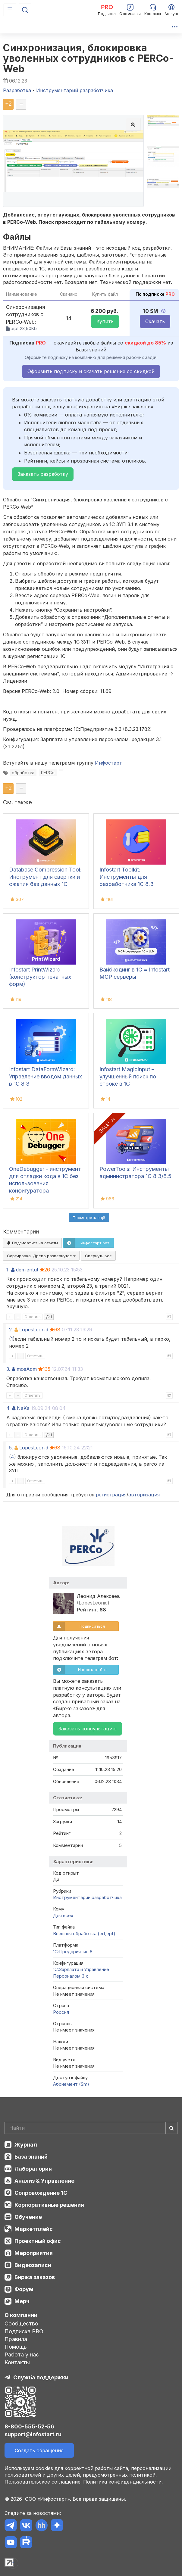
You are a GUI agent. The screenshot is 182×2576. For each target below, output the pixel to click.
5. (11, 1448)
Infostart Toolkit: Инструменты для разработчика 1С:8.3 (126, 876)
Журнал (25, 2144)
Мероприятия (33, 2253)
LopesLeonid (33, 1330)
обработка (23, 772)
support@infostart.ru (33, 2434)
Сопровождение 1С (40, 2193)
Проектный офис (37, 2241)
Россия (61, 2012)
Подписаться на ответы (32, 1242)
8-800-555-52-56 (29, 2426)
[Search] (91, 2128)
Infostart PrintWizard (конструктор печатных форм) (40, 976)
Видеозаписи (32, 2265)
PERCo (48, 772)
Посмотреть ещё (89, 1217)
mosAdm (27, 1369)
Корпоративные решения (49, 2205)
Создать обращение (39, 2450)
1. (8, 1270)
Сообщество (21, 2323)
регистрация (111, 1495)
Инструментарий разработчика (87, 1897)
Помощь (16, 2347)
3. (8, 1369)
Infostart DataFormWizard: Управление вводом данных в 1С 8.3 (45, 1076)
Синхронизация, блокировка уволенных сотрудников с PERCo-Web (88, 58)
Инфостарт (108, 763)
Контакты (17, 2362)
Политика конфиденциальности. (123, 2482)
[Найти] (171, 2128)
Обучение (28, 2217)
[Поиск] (25, 10)
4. (8, 1408)
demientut (27, 1270)
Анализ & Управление (44, 2181)
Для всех (63, 1915)
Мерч (22, 2301)
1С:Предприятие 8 (73, 1951)
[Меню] (10, 10)
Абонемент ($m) (71, 2084)
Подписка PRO (24, 2331)
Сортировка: (41, 1255)
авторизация (144, 1495)
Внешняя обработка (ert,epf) (84, 1933)
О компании (21, 2315)
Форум (23, 2289)
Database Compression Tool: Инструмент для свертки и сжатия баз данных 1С (45, 876)
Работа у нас (22, 2354)
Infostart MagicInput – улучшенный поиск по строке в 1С (127, 1076)
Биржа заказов (34, 2277)
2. (11, 1330)
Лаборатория (33, 2169)
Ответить (32, 1317)
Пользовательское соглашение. (43, 2482)
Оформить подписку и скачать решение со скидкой (91, 371)
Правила (16, 2339)
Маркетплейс (33, 2229)
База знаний (31, 2156)
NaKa (23, 1408)
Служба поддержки (40, 2377)
